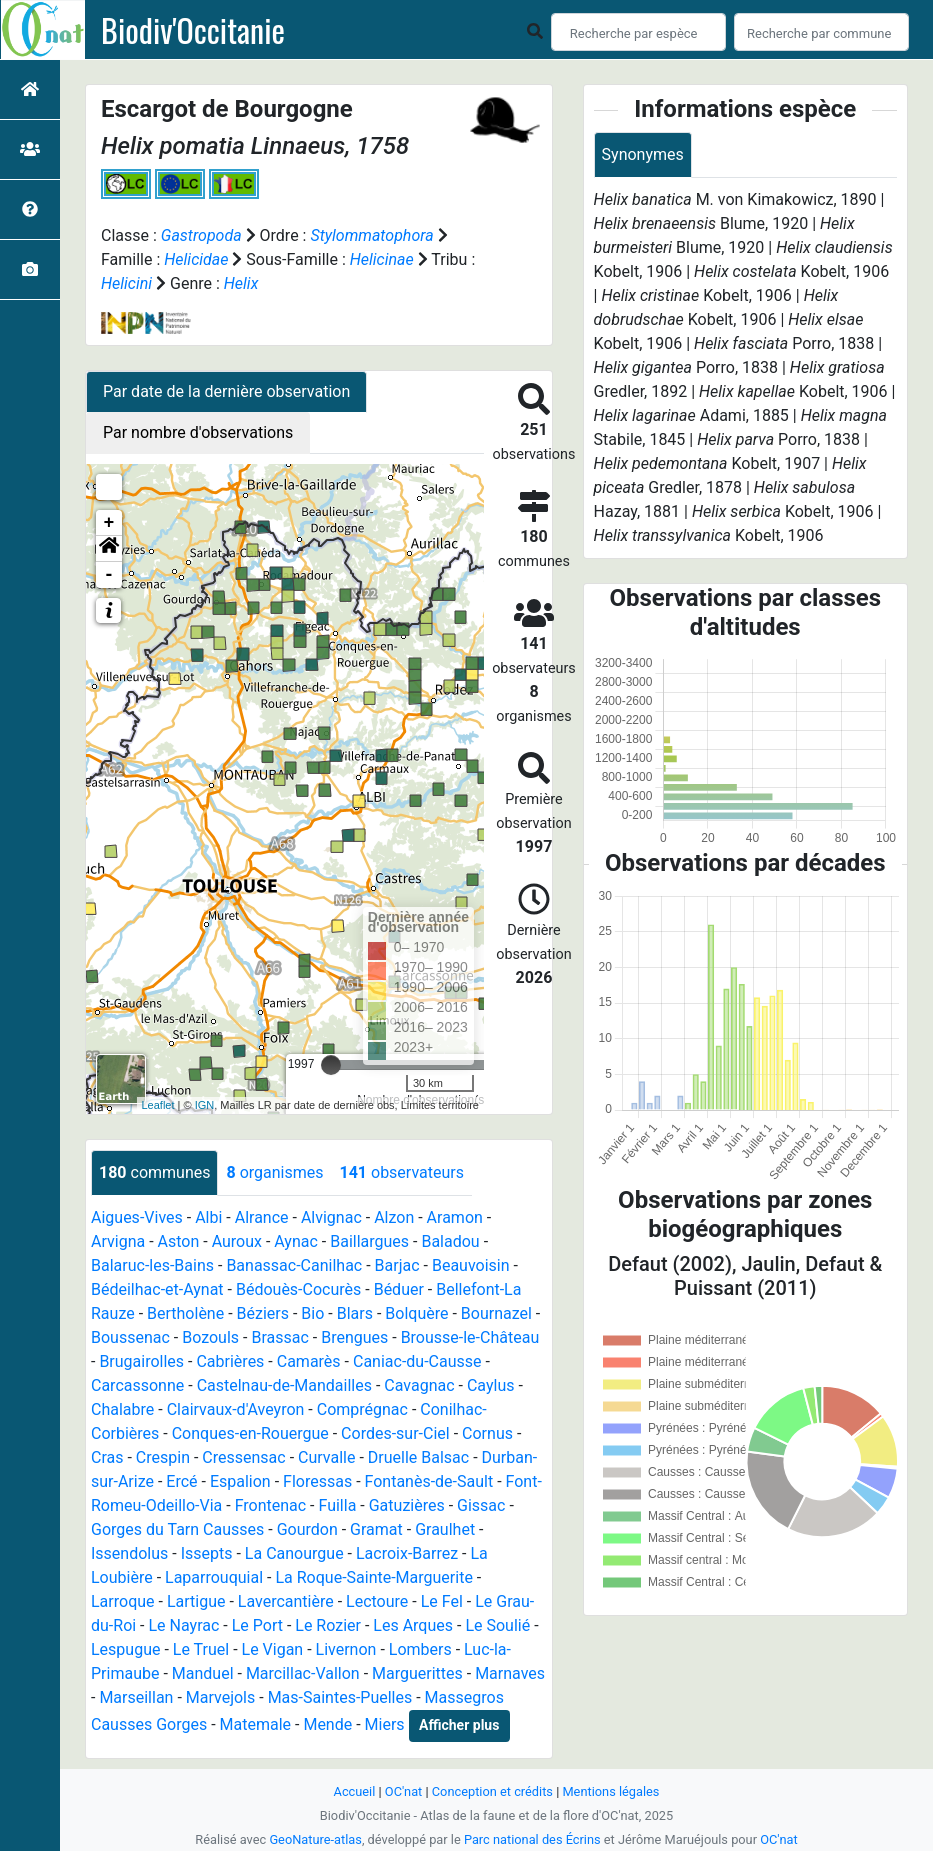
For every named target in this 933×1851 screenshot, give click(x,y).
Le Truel (201, 1649)
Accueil (355, 1791)
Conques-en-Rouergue (250, 1433)
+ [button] (109, 523)
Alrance (262, 1217)
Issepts (207, 1553)
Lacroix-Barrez (407, 1553)
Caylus (491, 1385)
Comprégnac (362, 1409)
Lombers (420, 1649)
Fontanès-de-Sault (429, 1481)
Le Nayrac (184, 1625)
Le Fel (442, 1601)
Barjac (397, 1265)
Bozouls (210, 1337)
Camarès (309, 1361)
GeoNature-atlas (315, 1839)
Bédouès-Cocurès (298, 1289)
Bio (312, 1313)
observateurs (401, 1172)
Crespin (163, 1457)
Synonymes (643, 154)
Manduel (203, 1673)
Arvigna (118, 1241)
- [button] (109, 575)
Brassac (279, 1337)
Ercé (181, 1481)
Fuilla (337, 1505)
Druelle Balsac (418, 1457)
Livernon (346, 1649)
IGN (205, 1105)
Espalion (240, 1481)
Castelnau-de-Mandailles (284, 1385)
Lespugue (125, 1649)
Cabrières (230, 1361)
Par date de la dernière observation (226, 391)
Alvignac (331, 1217)
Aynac (296, 1241)
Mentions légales (610, 1791)
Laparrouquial (214, 1577)
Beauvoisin (471, 1265)
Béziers (263, 1313)
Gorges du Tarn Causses (177, 1529)
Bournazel (496, 1313)
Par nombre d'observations (198, 432)
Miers (385, 1724)
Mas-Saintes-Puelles (340, 1697)
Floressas (317, 1481)
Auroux (237, 1241)
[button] (109, 549)
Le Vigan (273, 1649)
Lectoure (377, 1601)
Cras (107, 1457)
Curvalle (326, 1457)
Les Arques (413, 1625)
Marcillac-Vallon (303, 1673)
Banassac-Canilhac (294, 1265)
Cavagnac (419, 1385)
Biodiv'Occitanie (193, 30)
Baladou (450, 1241)
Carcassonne (137, 1385)
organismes (274, 1172)
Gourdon (307, 1529)
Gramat (376, 1529)
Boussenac (130, 1337)
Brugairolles (141, 1361)
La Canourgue (294, 1553)
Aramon (455, 1217)
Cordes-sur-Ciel (395, 1433)
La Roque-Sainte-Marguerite (373, 1577)
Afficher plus (459, 1725)
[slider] (331, 1065)
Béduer (399, 1289)
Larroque (123, 1601)
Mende (327, 1724)
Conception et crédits (492, 1791)
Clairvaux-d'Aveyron (236, 1409)
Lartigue (196, 1601)
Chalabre (122, 1409)
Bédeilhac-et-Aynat (157, 1289)
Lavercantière (286, 1601)
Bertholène (185, 1313)
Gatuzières (407, 1505)
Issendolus (129, 1553)
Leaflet (158, 1105)
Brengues (354, 1337)
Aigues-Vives (137, 1217)
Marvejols (220, 1697)
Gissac (481, 1505)
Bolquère (416, 1313)
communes (154, 1172)
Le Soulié (497, 1625)
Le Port (257, 1625)
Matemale (256, 1724)
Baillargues (369, 1241)
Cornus (487, 1433)
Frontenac (271, 1505)
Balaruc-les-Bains (152, 1265)
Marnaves (510, 1673)
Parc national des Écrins (532, 1839)
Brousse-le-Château (470, 1337)
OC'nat (403, 1791)
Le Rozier (328, 1625)
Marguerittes (417, 1673)
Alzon (394, 1217)
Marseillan (136, 1697)
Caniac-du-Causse (417, 1361)
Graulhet (445, 1529)
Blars (355, 1313)
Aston (179, 1241)
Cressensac (243, 1457)
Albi (208, 1217)
